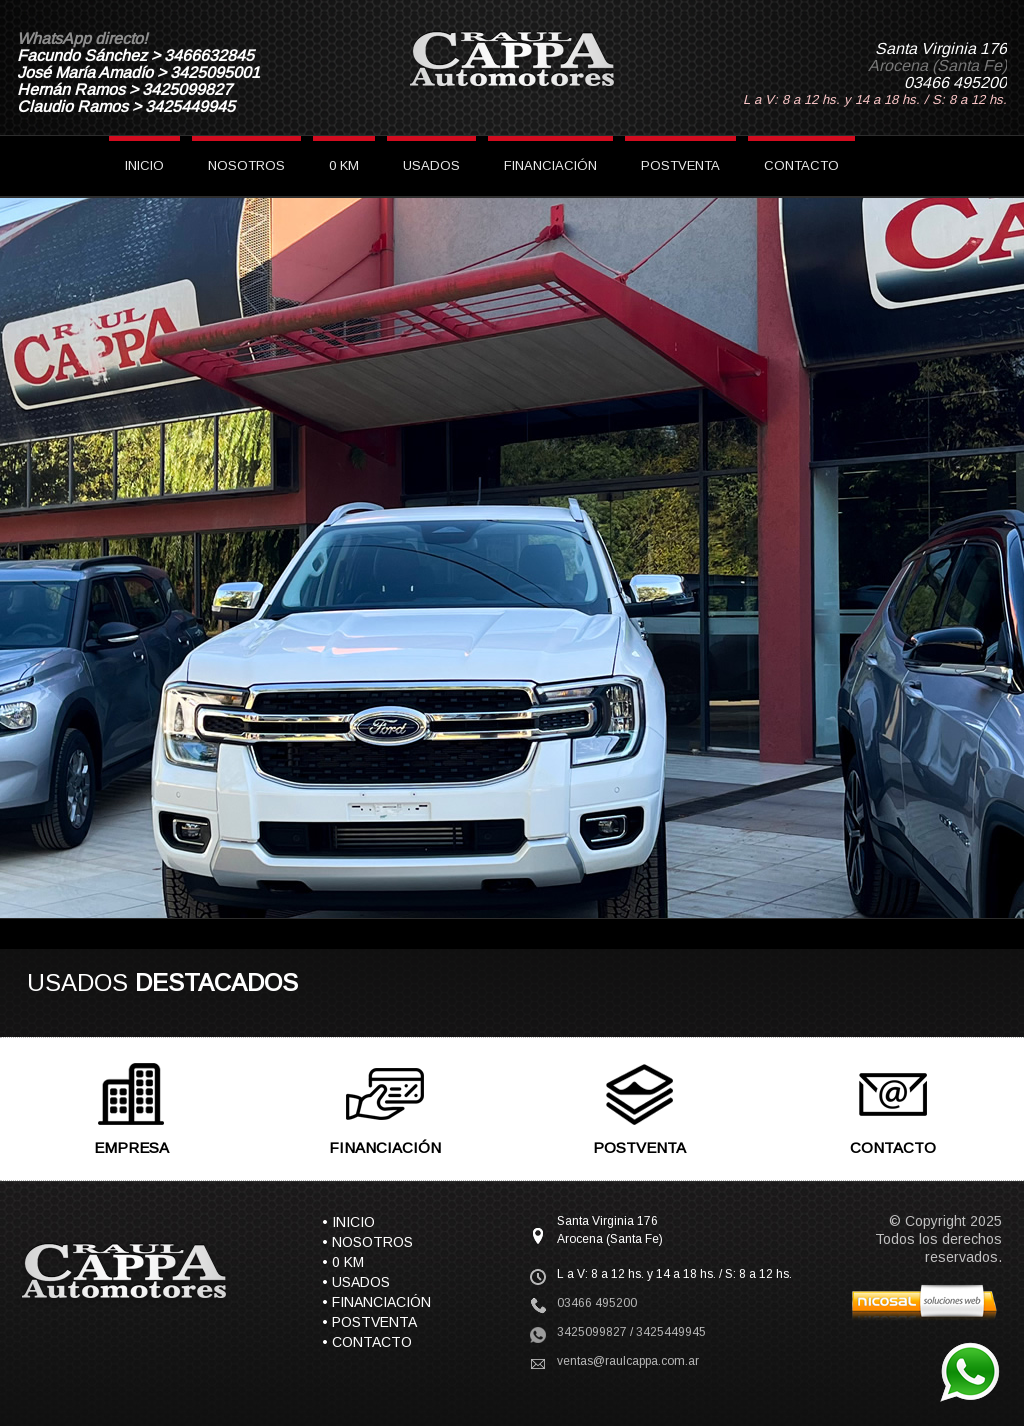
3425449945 (671, 1332)
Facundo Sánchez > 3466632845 (135, 55)
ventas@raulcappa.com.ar (628, 1361)
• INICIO (348, 1222)
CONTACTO (801, 165)
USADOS (431, 165)
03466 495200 (955, 82)
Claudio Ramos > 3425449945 (126, 106)
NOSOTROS (246, 165)
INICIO (144, 165)
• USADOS (356, 1282)
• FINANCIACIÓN (376, 1302)
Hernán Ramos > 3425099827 (124, 89)
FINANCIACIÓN (550, 165)
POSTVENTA (680, 165)
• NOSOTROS (367, 1242)
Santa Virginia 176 (941, 48)
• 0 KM (343, 1262)
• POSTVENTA (369, 1322)
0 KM (344, 165)
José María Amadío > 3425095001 (138, 72)
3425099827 (592, 1332)
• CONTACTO (367, 1342)
